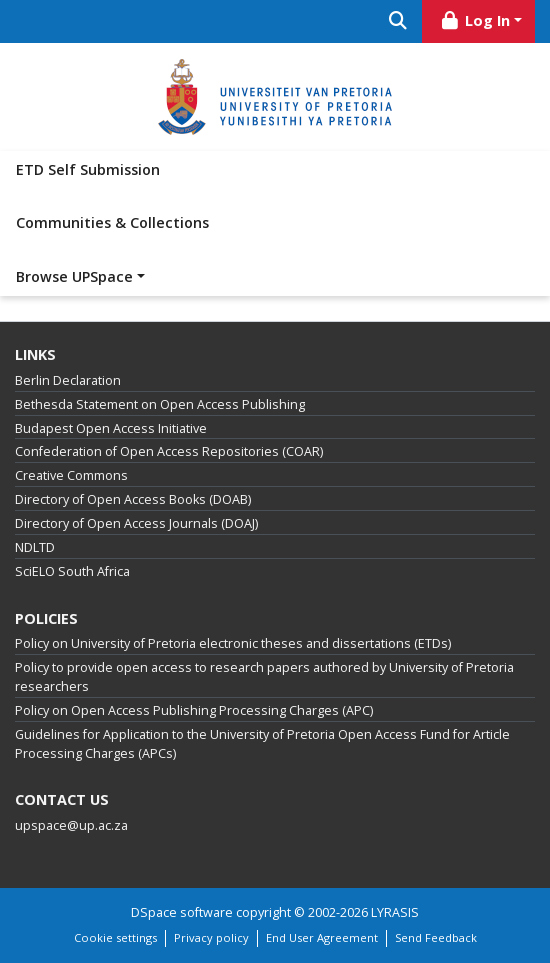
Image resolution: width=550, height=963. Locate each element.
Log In (475, 20)
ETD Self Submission (88, 169)
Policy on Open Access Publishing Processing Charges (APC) (194, 710)
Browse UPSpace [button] (74, 276)
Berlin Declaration (68, 380)
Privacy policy (211, 937)
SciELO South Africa (72, 571)
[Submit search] (397, 21)
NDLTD (35, 547)
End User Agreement (322, 937)
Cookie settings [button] (115, 937)
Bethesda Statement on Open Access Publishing (160, 404)
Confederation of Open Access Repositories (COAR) (169, 451)
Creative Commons (71, 475)
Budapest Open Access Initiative (111, 428)
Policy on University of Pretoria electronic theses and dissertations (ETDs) (233, 643)
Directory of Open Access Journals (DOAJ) (136, 523)
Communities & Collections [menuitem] (112, 222)
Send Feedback (436, 937)
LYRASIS (395, 912)
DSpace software (182, 912)
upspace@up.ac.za (71, 825)
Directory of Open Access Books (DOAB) (133, 499)
